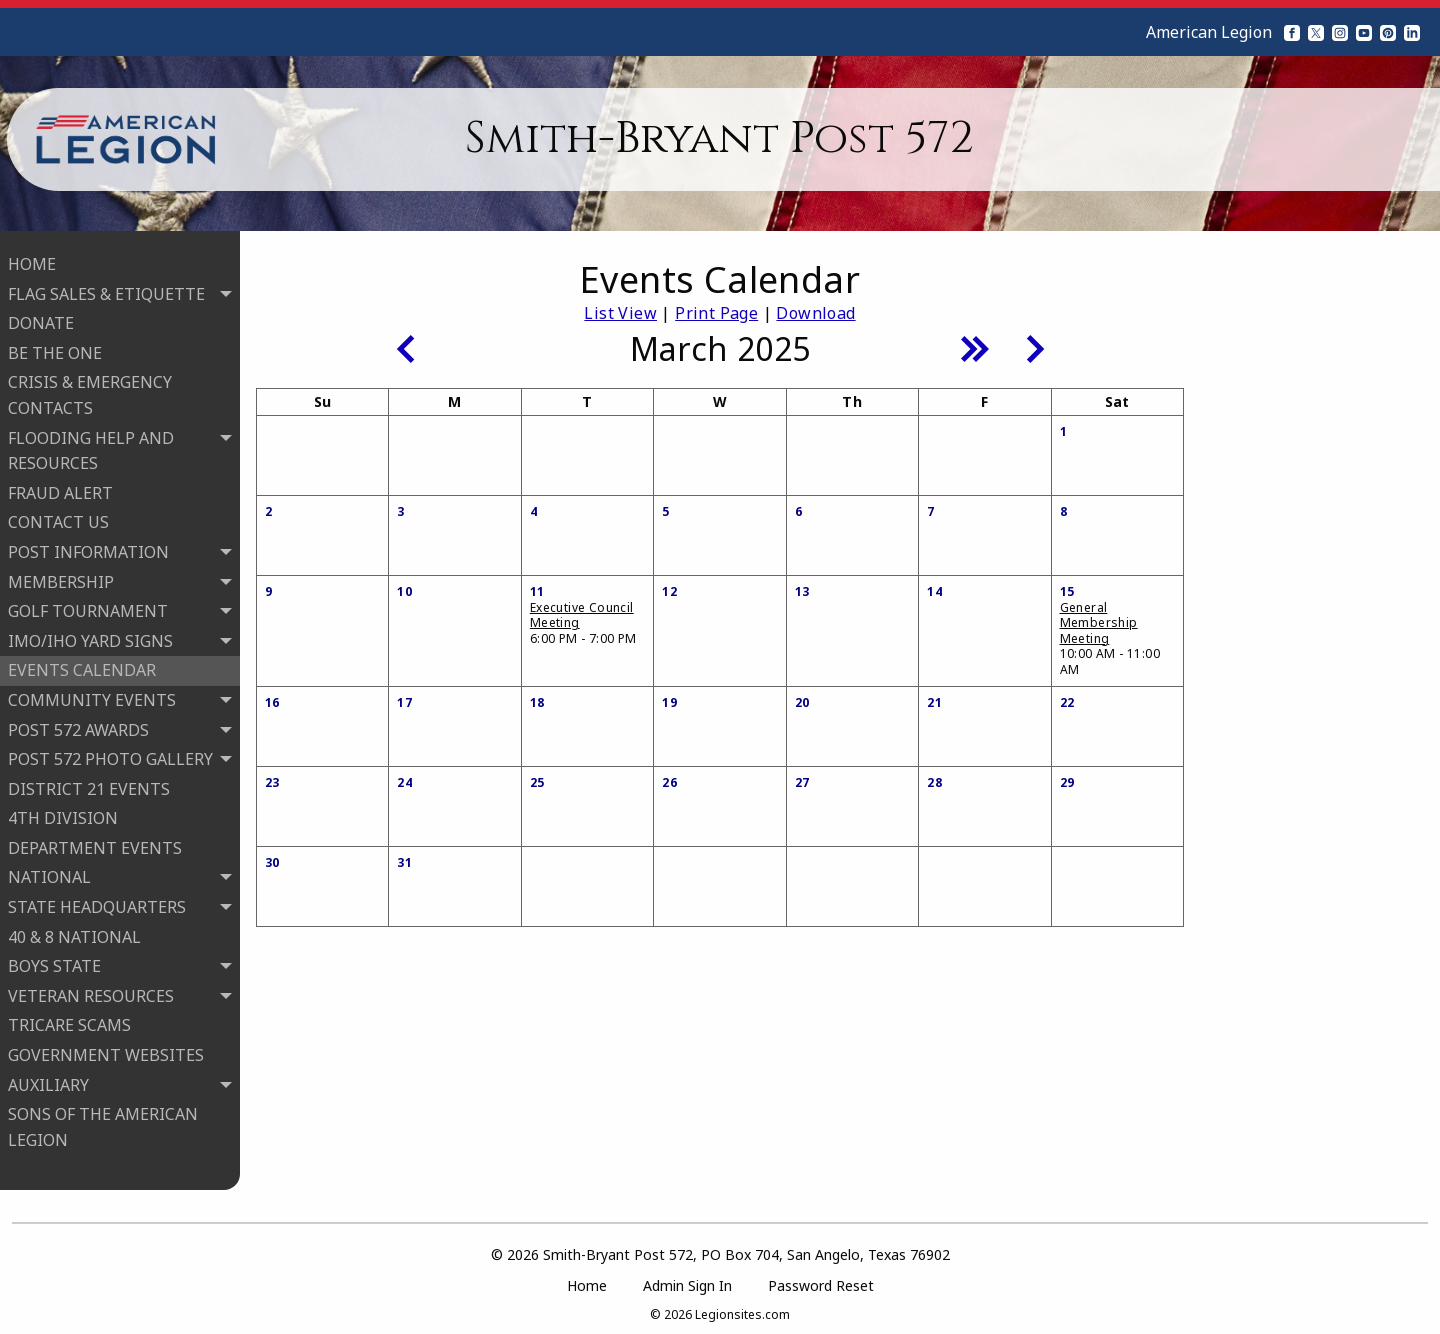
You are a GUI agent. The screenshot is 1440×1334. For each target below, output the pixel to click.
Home (587, 1279)
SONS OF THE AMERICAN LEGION (103, 1124)
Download (815, 313)
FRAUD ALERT (60, 490)
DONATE (41, 320)
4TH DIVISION (63, 815)
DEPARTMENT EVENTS (95, 845)
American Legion (1209, 32)
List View (620, 313)
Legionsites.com (742, 1308)
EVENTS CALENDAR (82, 667)
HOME (32, 261)
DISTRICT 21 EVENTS (89, 786)
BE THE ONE (55, 350)
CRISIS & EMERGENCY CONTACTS (90, 392)
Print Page (716, 313)
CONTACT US (58, 519)
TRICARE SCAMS (69, 1022)
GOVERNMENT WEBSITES (106, 1052)
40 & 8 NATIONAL (74, 934)
